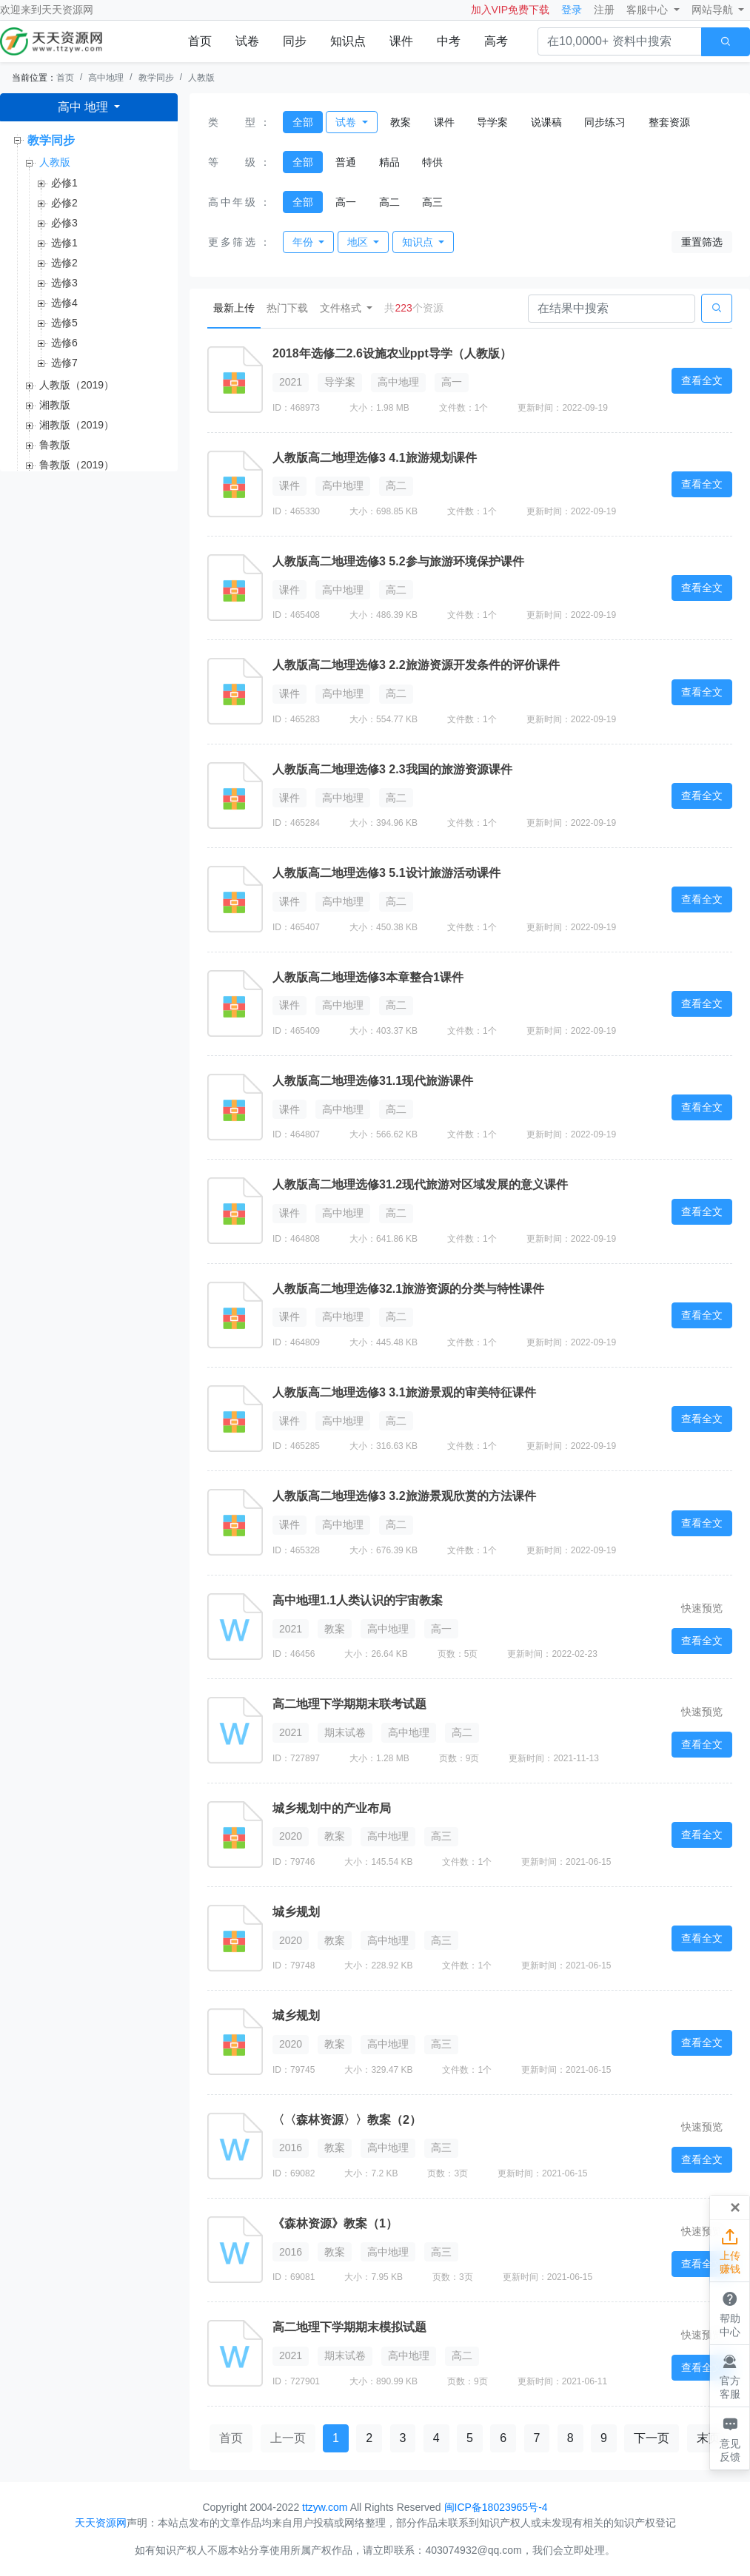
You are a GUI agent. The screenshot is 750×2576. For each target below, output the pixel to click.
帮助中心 (729, 2312)
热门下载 (287, 308)
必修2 (64, 203)
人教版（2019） (76, 385)
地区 (359, 242)
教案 (400, 122)
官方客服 (729, 2375)
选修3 (64, 283)
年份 (304, 242)
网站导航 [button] (714, 10)
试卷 (247, 41)
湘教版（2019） (76, 425)
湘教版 (54, 405)
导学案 (492, 122)
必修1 (64, 183)
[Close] (735, 2207)
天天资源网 (67, 10)
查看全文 (702, 380)
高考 (496, 41)
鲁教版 (54, 445)
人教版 (201, 78)
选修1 (64, 243)
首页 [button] (231, 2438)
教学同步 (156, 78)
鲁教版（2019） (76, 465)
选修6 (64, 343)
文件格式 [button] (342, 308)
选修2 (64, 263)
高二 (389, 202)
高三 (432, 202)
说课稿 (546, 122)
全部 (302, 122)
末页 (708, 2438)
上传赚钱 (729, 2250)
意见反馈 (729, 2437)
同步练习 (605, 122)
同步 (295, 41)
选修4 (64, 303)
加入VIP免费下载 (510, 10)
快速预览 (702, 1608)
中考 (449, 41)
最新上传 (237, 307)
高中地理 (106, 78)
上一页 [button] (288, 2438)
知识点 (348, 41)
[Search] (611, 309)
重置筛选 (702, 242)
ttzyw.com (324, 2507)
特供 (432, 162)
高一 (345, 202)
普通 (345, 162)
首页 (200, 41)
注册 (604, 10)
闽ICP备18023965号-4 (496, 2507)
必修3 (64, 223)
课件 (401, 41)
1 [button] (335, 2438)
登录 (571, 10)
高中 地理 (85, 107)
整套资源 (669, 122)
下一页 (651, 2438)
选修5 (64, 323)
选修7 (64, 363)
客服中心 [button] (648, 10)
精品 (389, 162)
